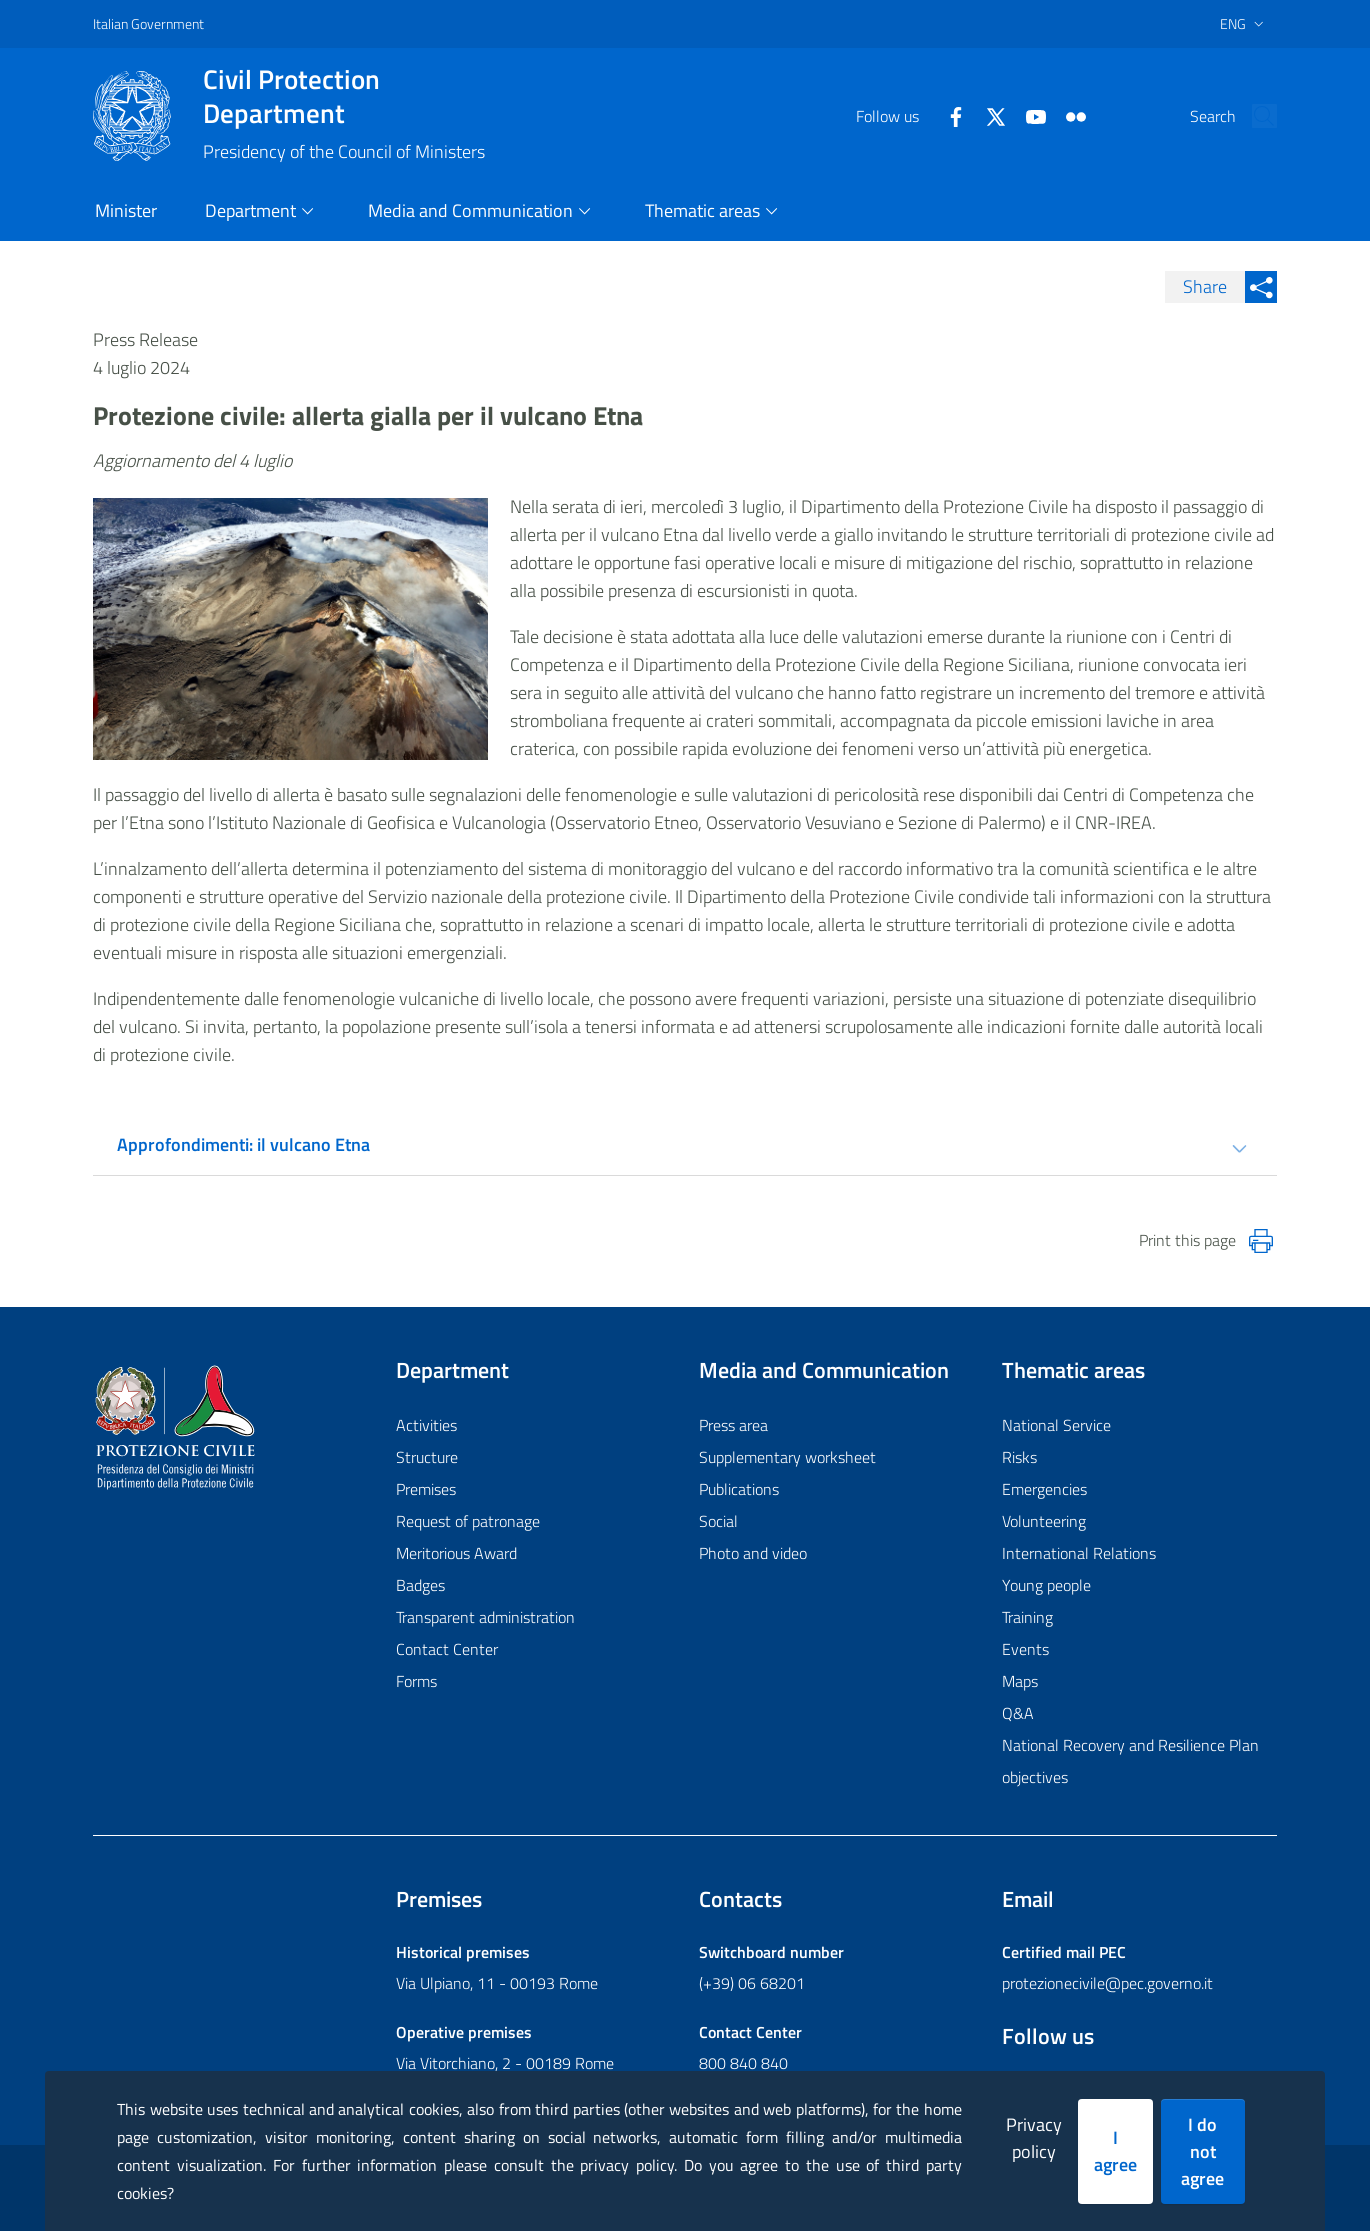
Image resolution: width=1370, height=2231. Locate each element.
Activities (426, 1425)
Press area (733, 1425)
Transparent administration (485, 1617)
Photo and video (753, 1553)
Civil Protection (344, 96)
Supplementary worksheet (787, 1457)
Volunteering (1044, 1521)
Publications (739, 1489)
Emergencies (1044, 1489)
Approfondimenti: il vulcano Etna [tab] (243, 1144)
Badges (420, 1585)
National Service (1056, 1425)
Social (718, 1521)
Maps (1020, 1681)
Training (1027, 1617)
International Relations (1079, 1553)
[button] (1253, 116)
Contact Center (447, 1649)
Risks (1019, 1457)
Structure (427, 1457)
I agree (1115, 2151)
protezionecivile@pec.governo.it (1107, 1983)
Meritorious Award (456, 1553)
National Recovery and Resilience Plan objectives (1130, 1761)
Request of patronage (468, 1521)
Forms (416, 1681)
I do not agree (1202, 2151)
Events (1025, 1649)
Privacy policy (1034, 2138)
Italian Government (148, 23)
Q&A (1018, 1713)
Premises (426, 1489)
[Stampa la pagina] (1261, 1241)
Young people (1046, 1585)
